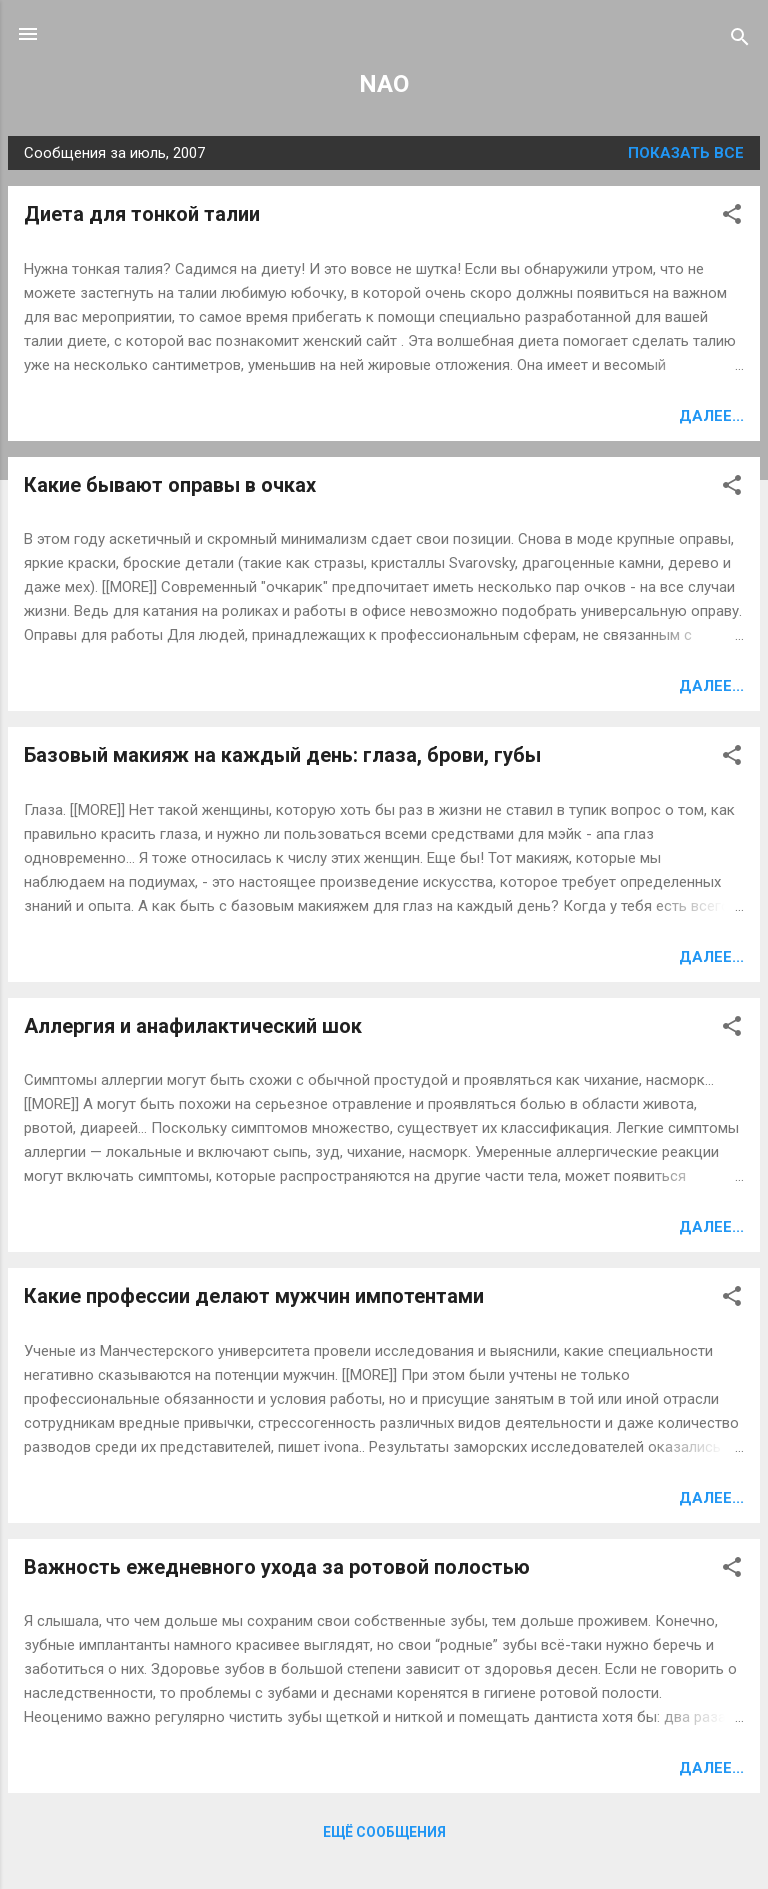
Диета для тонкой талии (142, 214)
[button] (732, 217)
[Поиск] (740, 40)
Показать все (686, 153)
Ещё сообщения (384, 1832)
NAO (384, 84)
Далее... (711, 416)
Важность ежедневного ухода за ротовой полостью (277, 1567)
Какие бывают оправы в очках (170, 485)
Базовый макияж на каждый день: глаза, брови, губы (282, 755)
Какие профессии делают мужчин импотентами (254, 1296)
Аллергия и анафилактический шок (193, 1026)
